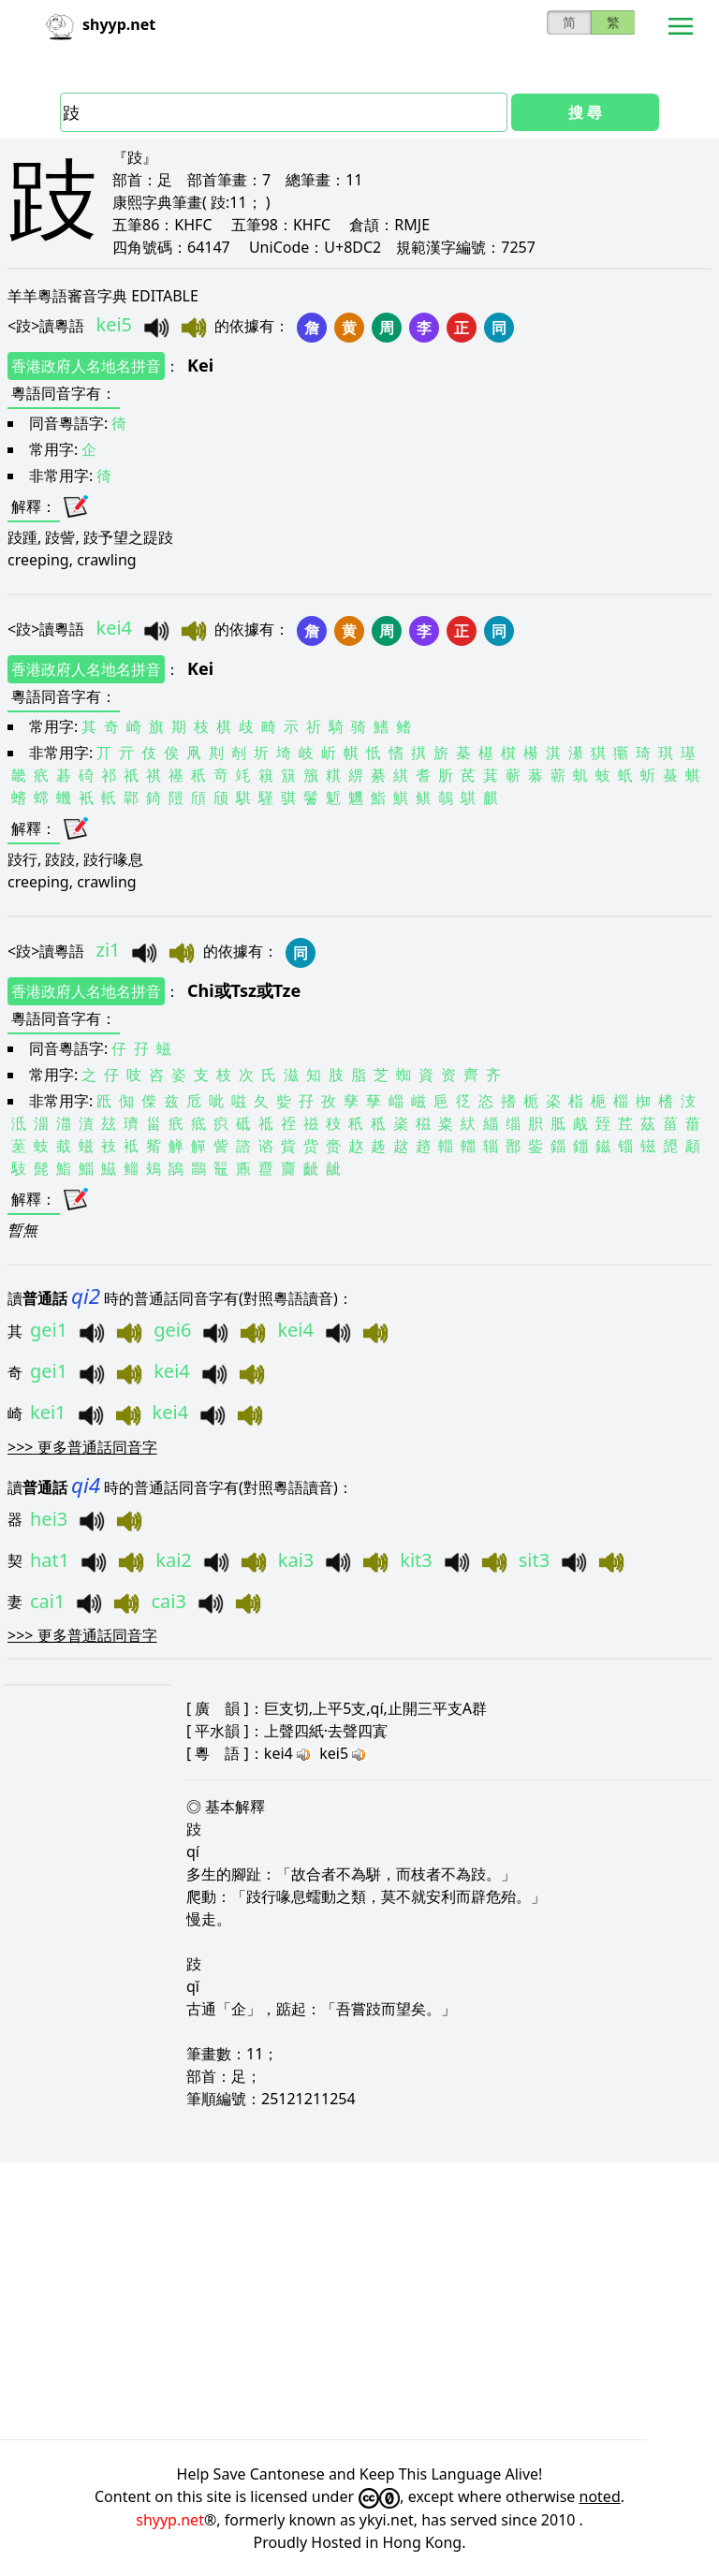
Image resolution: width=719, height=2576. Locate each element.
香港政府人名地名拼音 (86, 366)
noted (600, 2496)
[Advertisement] (359, 2301)
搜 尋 (585, 112)
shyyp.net (170, 2520)
